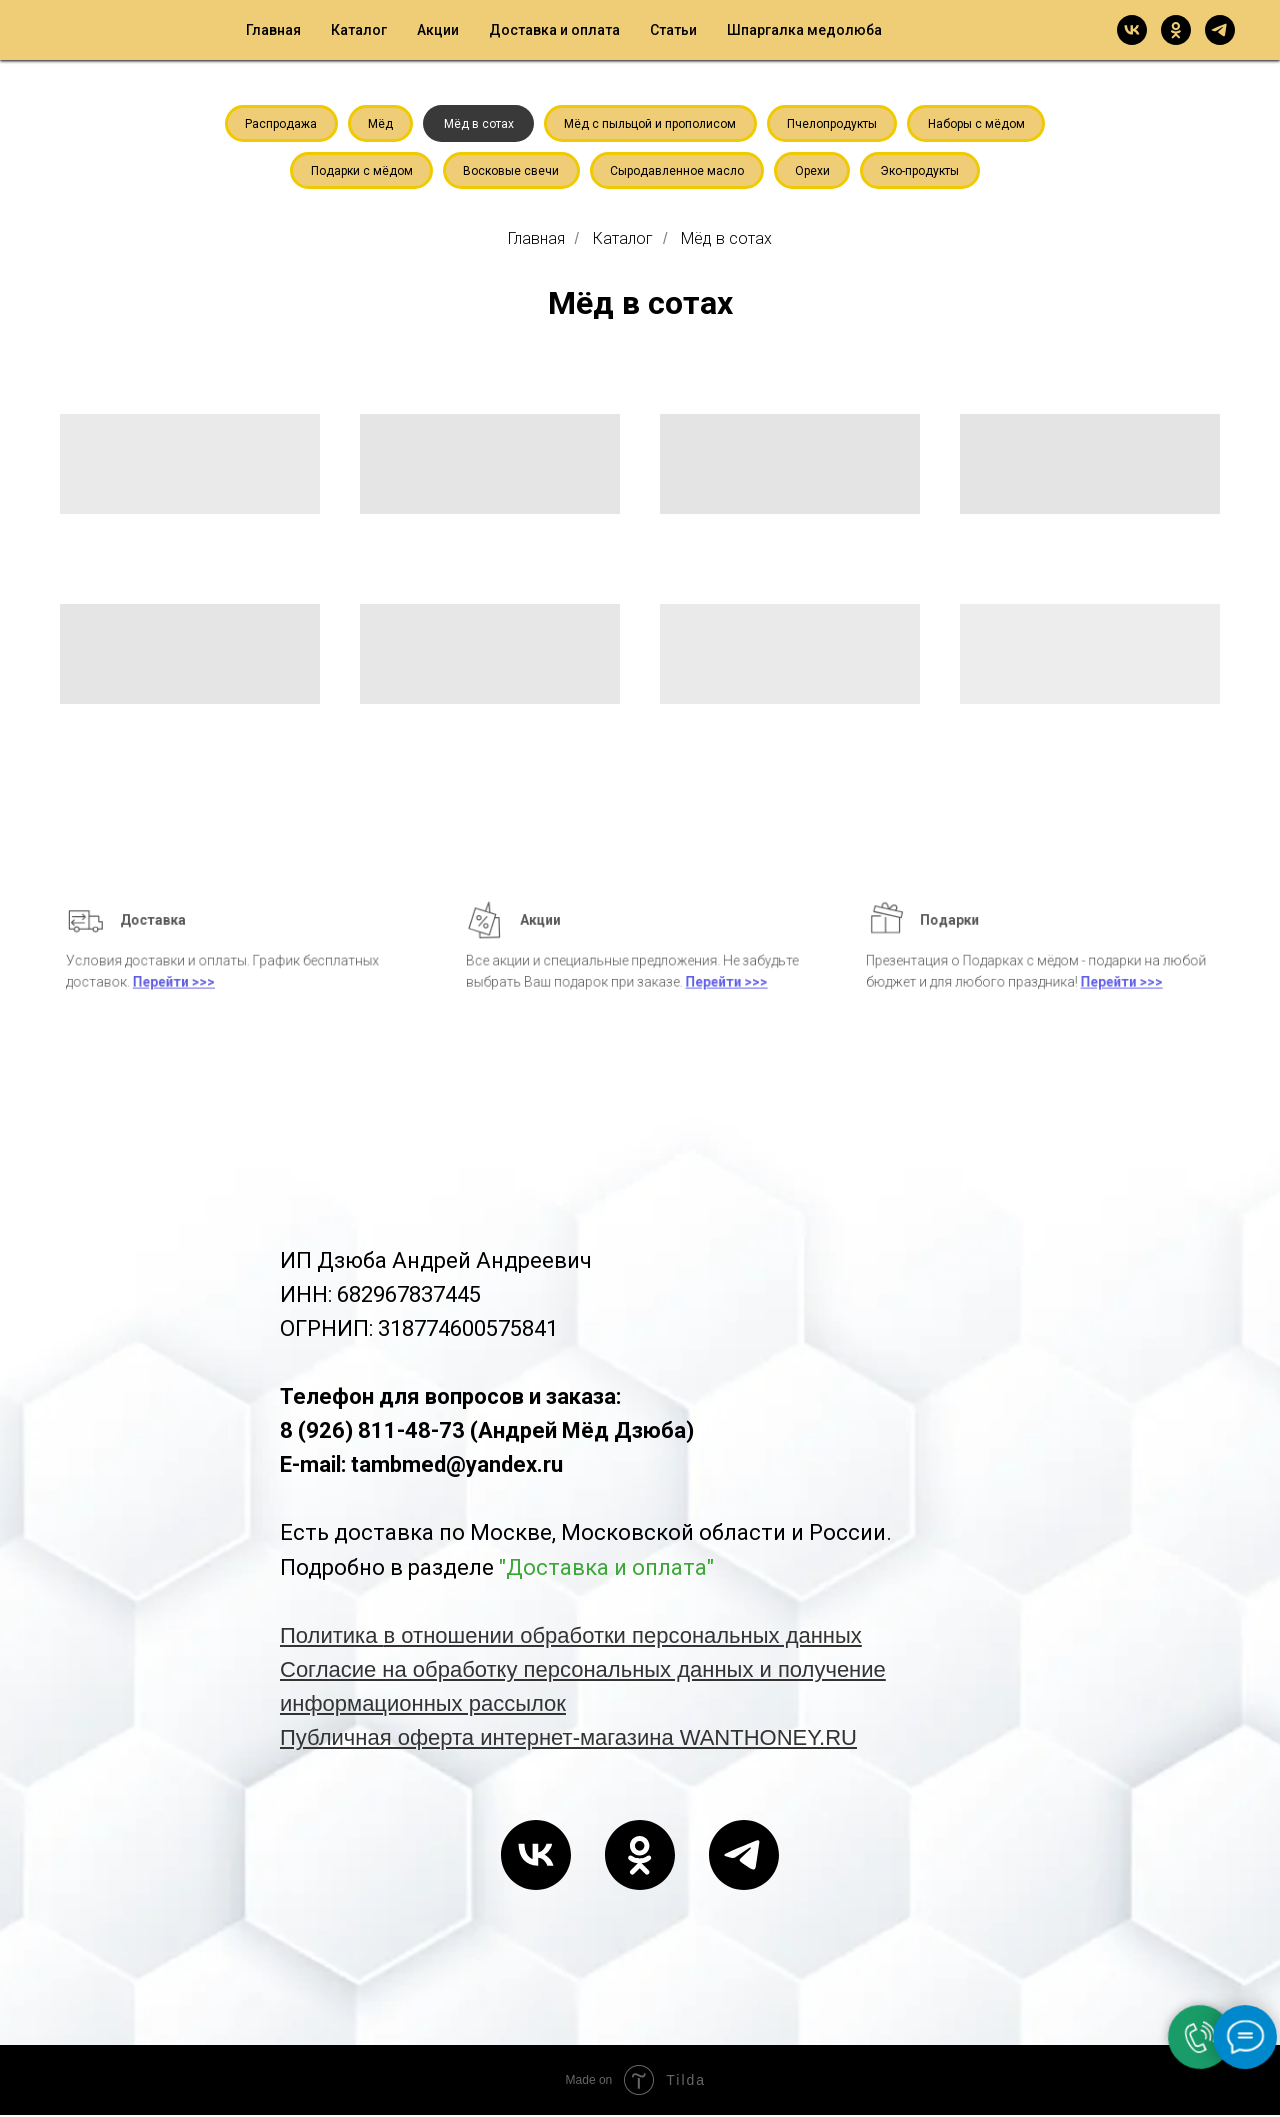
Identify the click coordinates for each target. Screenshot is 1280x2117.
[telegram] (1220, 30)
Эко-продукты (922, 172)
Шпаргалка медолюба (804, 30)
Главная (273, 30)
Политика (332, 1637)
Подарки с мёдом (359, 172)
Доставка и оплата (554, 30)
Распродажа (278, 124)
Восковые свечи (510, 172)
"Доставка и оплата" (606, 1568)
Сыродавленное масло (677, 172)
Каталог (359, 30)
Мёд (378, 124)
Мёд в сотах (478, 124)
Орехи (813, 172)
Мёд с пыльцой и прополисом (651, 124)
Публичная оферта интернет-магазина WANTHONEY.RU (568, 1739)
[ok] (1176, 30)
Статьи (673, 30)
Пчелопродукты (834, 124)
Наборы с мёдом (979, 124)
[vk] (1132, 30)
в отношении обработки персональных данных (623, 1637)
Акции (438, 30)
